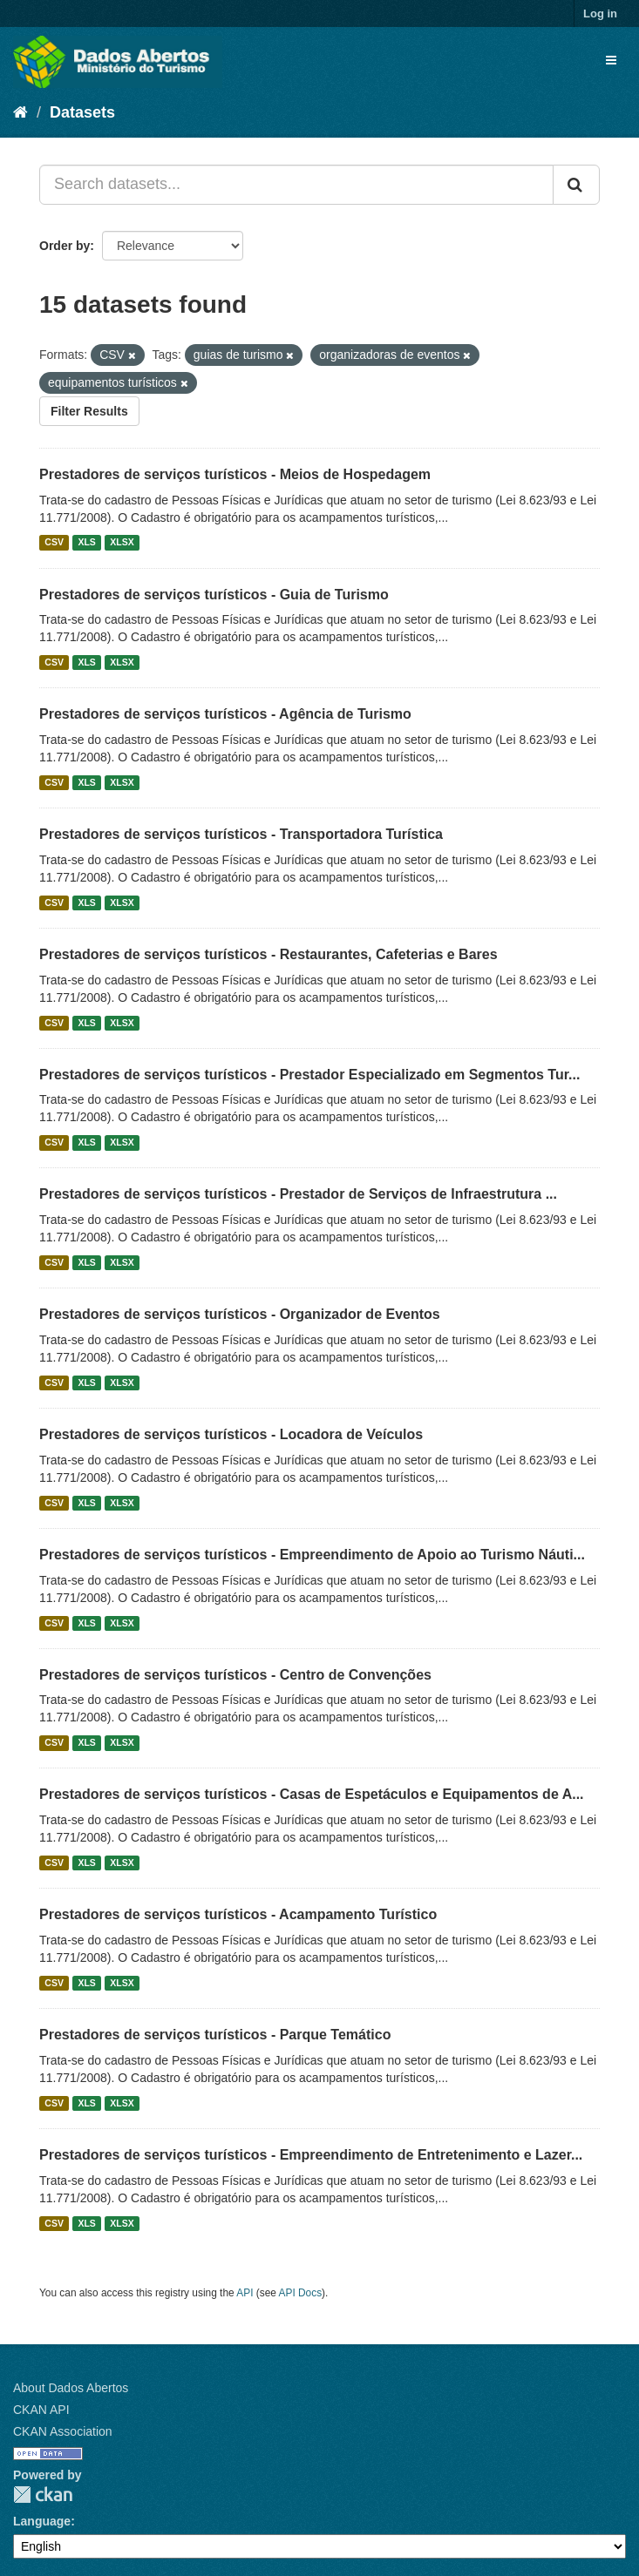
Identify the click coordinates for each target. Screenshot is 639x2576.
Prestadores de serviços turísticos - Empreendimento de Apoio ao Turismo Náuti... (312, 1554)
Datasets (82, 112)
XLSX (121, 543)
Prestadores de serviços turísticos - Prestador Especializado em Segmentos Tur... (309, 1074)
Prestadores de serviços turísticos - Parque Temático (215, 2034)
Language (42, 2521)
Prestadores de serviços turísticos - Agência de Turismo (225, 714)
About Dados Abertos (70, 2388)
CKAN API (41, 2410)
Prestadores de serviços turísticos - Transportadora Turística (241, 834)
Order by (64, 246)
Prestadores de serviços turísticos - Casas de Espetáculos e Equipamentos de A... (311, 1794)
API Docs (301, 2293)
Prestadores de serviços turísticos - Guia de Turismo (214, 594)
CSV (54, 543)
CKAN (42, 2494)
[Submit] (576, 185)
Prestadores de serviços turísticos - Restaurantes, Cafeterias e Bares (268, 954)
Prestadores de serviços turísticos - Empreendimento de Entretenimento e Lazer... (310, 2154)
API (244, 2293)
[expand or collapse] (611, 60)
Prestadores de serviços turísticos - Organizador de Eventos (239, 1314)
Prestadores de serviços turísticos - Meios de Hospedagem (235, 474)
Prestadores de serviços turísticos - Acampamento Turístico (238, 1914)
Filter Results (89, 411)
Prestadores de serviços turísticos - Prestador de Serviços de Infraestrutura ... (298, 1194)
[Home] (20, 112)
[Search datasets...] (296, 185)
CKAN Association (62, 2431)
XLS (86, 543)
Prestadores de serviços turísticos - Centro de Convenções (235, 1674)
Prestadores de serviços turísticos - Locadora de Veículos (231, 1434)
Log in (600, 13)
